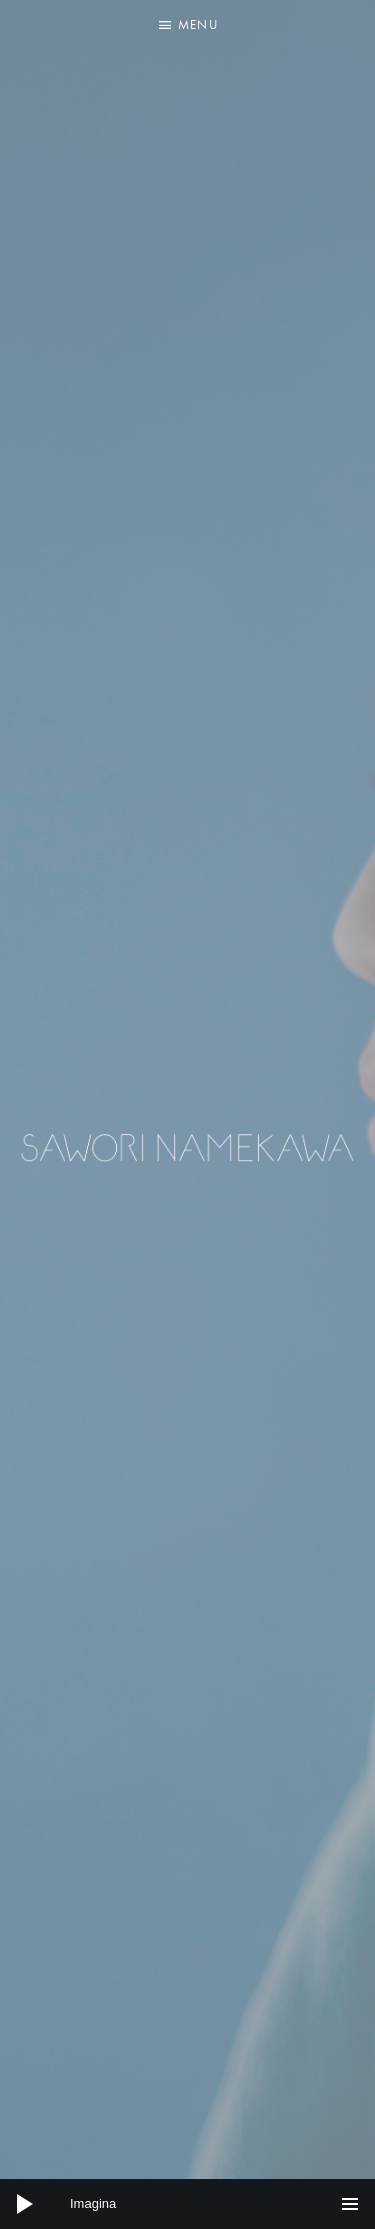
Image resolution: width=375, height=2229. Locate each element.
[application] (187, 2204)
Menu (198, 24)
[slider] (187, 2204)
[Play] (25, 2204)
